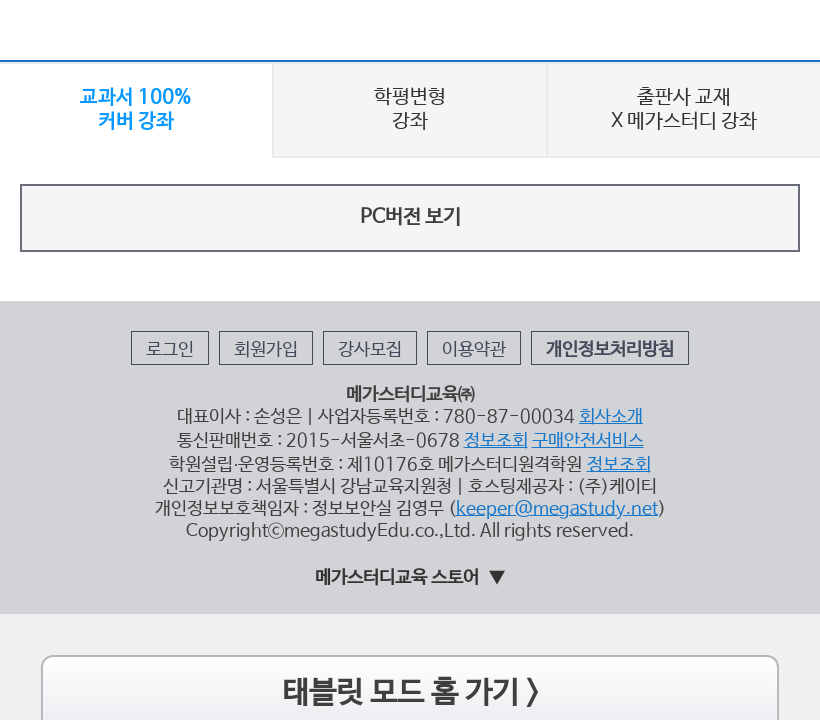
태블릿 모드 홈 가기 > (410, 522)
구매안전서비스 (542, 307)
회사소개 (560, 290)
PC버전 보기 (410, 151)
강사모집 (380, 242)
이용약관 (457, 242)
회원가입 (303, 242)
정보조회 (473, 307)
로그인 (232, 242)
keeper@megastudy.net (520, 355)
